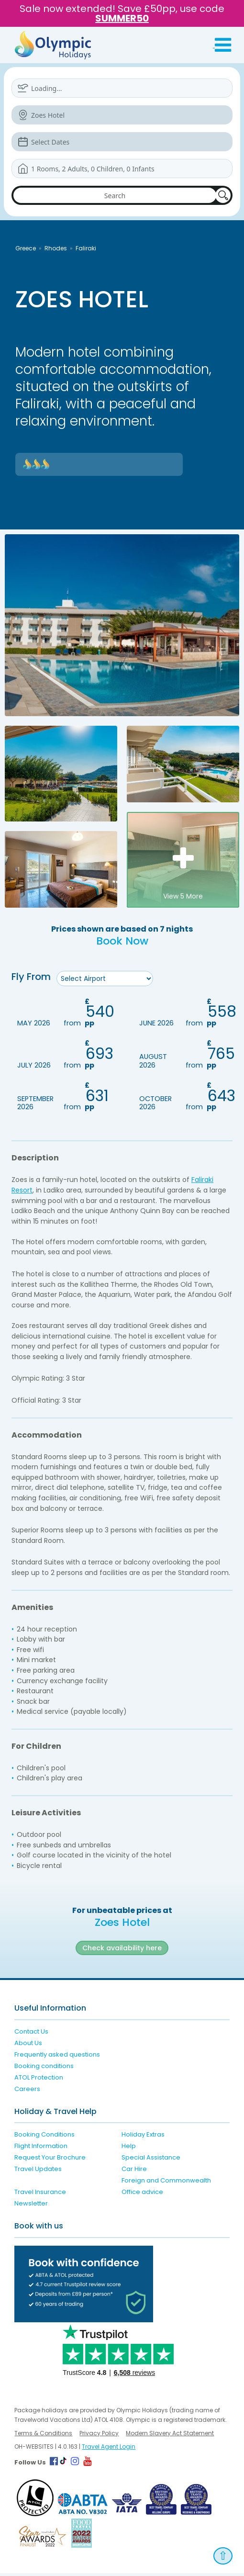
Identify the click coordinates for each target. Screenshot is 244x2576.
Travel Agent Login (108, 2449)
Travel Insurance (40, 2194)
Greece (25, 248)
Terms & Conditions (43, 2436)
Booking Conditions (44, 2137)
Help (129, 2148)
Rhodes (55, 248)
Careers (27, 2091)
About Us (28, 2045)
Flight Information (40, 2148)
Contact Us (31, 2034)
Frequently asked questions (57, 2057)
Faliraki (86, 248)
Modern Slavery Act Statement (170, 2436)
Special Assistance (151, 2160)
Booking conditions (44, 2068)
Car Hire (134, 2171)
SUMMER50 (122, 18)
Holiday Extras (143, 2137)
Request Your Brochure (50, 2160)
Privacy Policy (99, 2436)
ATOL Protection (38, 2080)
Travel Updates (38, 2171)
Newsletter (31, 2206)
